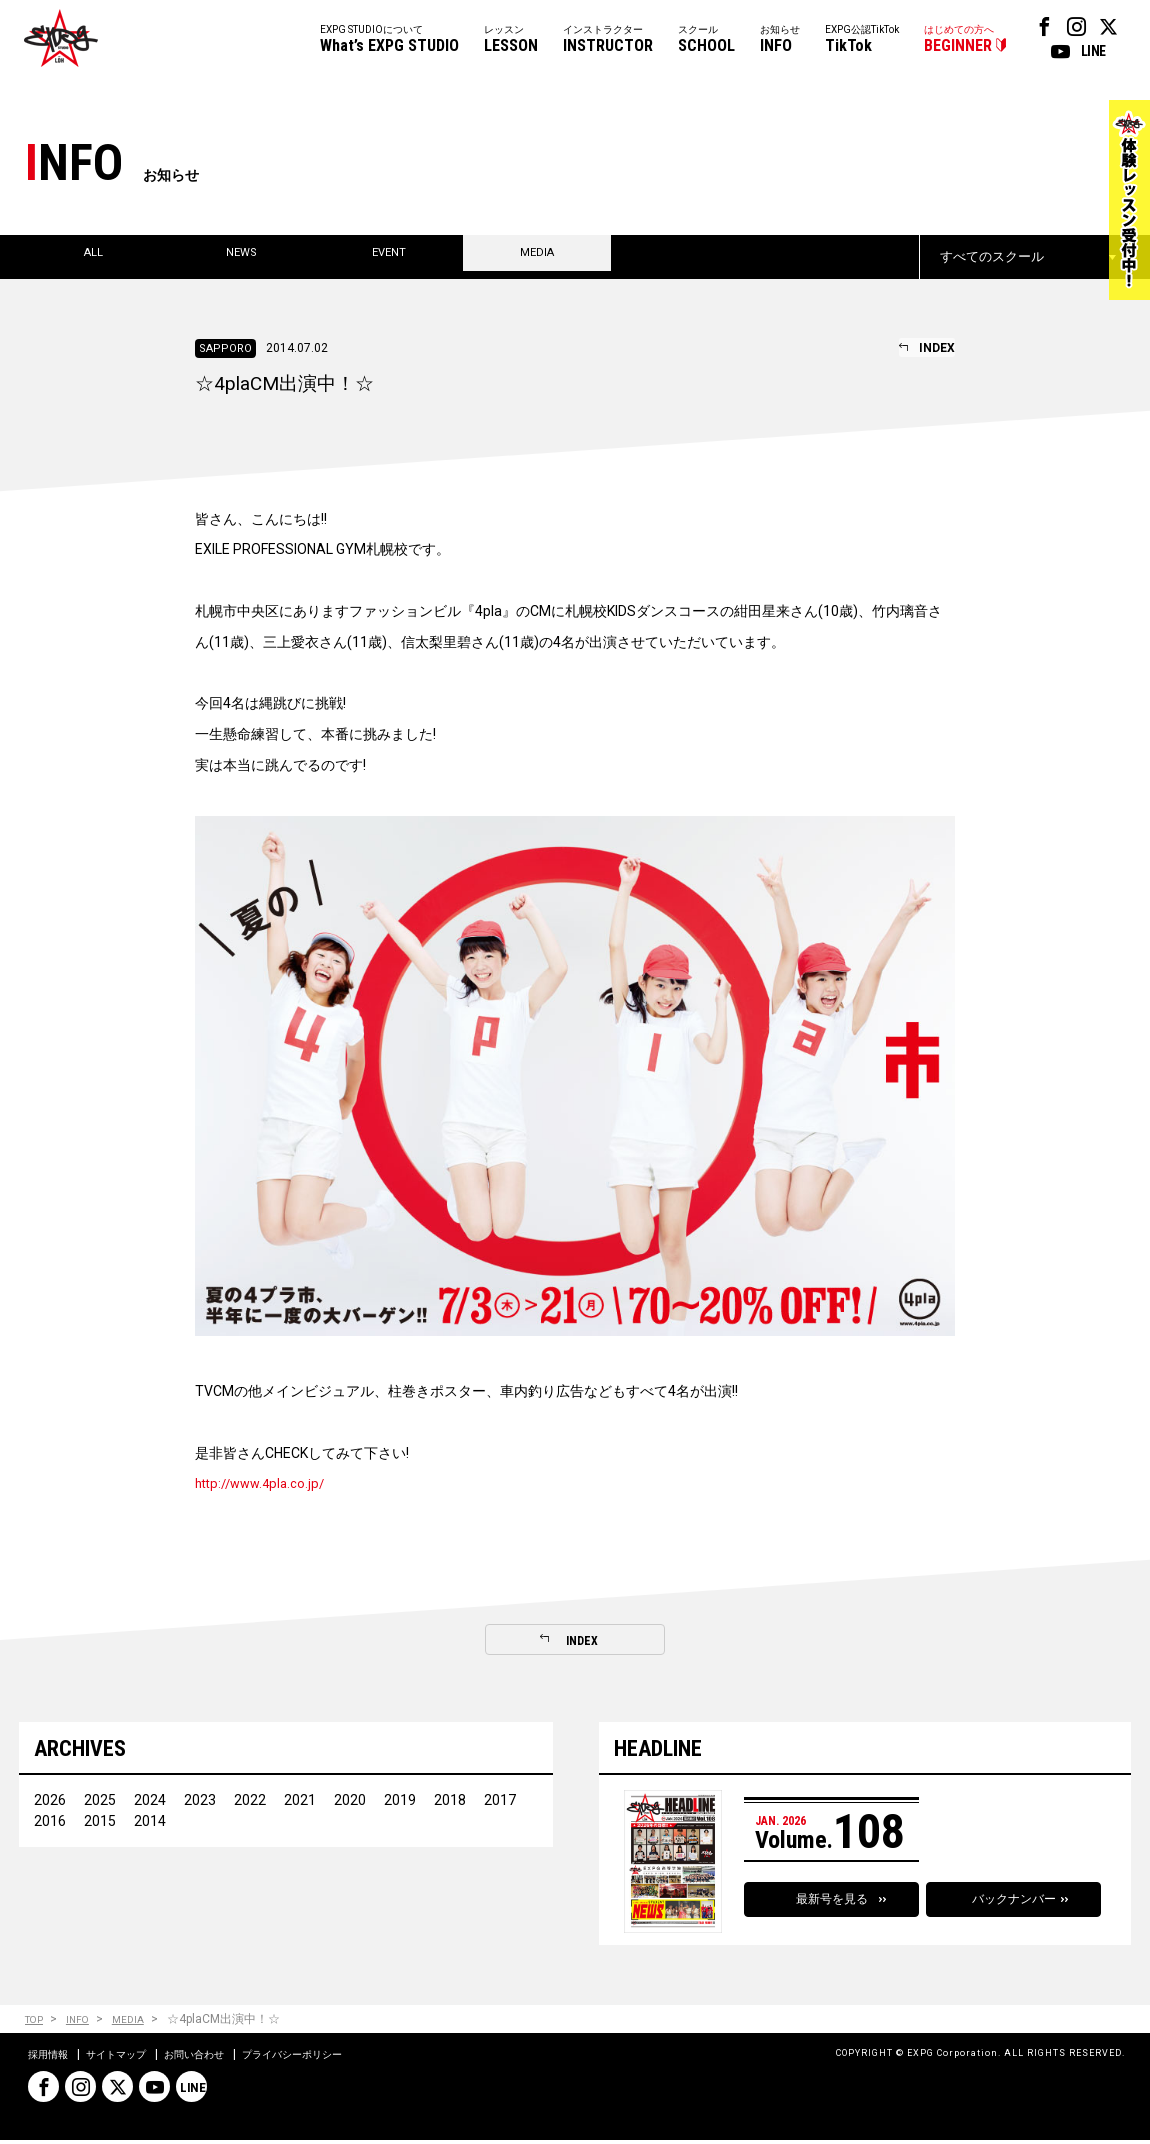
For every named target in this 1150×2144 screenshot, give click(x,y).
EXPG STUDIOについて (389, 40)
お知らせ (780, 40)
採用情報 (52, 2058)
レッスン (511, 40)
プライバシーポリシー (334, 2058)
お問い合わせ (220, 2058)
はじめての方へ (959, 40)
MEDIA (142, 2022)
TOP (36, 2022)
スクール (706, 40)
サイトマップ (130, 2058)
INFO (86, 2022)
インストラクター (608, 40)
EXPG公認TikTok (862, 40)
